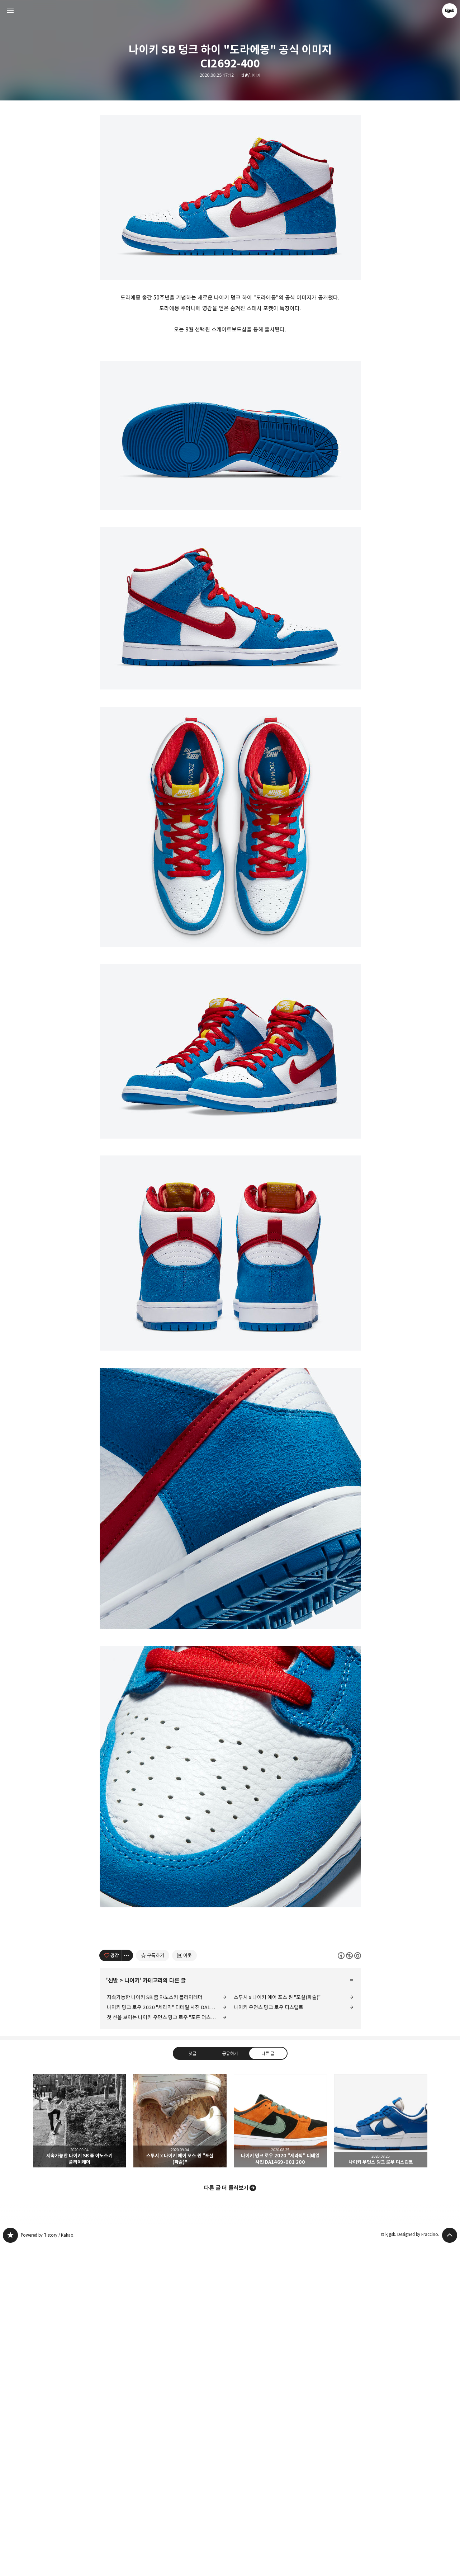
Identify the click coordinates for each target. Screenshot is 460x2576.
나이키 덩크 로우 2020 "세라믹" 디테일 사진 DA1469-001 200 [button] (280, 2450)
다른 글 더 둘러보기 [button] (226, 2517)
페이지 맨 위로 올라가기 (449, 2565)
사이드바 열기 (10, 10)
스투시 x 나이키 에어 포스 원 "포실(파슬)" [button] (180, 2450)
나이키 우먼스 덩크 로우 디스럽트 (268, 2337)
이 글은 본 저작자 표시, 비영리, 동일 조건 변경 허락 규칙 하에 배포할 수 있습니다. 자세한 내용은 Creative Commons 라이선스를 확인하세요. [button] (349, 2285)
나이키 (131, 2310)
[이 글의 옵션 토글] (127, 2285)
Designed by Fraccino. (418, 2564)
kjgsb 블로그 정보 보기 (449, 10)
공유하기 (230, 2383)
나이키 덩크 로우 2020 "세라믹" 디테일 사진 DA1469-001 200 (167, 2337)
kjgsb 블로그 (10, 2565)
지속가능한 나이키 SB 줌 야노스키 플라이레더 (155, 2327)
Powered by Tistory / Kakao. (48, 2565)
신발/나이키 (250, 75)
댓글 (192, 2383)
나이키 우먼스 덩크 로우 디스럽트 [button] (380, 2450)
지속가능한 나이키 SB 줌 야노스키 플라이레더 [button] (79, 2450)
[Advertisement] (230, 168)
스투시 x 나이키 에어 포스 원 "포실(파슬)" (277, 2327)
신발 (113, 2310)
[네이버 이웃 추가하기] (184, 2285)
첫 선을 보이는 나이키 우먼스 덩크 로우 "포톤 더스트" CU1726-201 (167, 2347)
